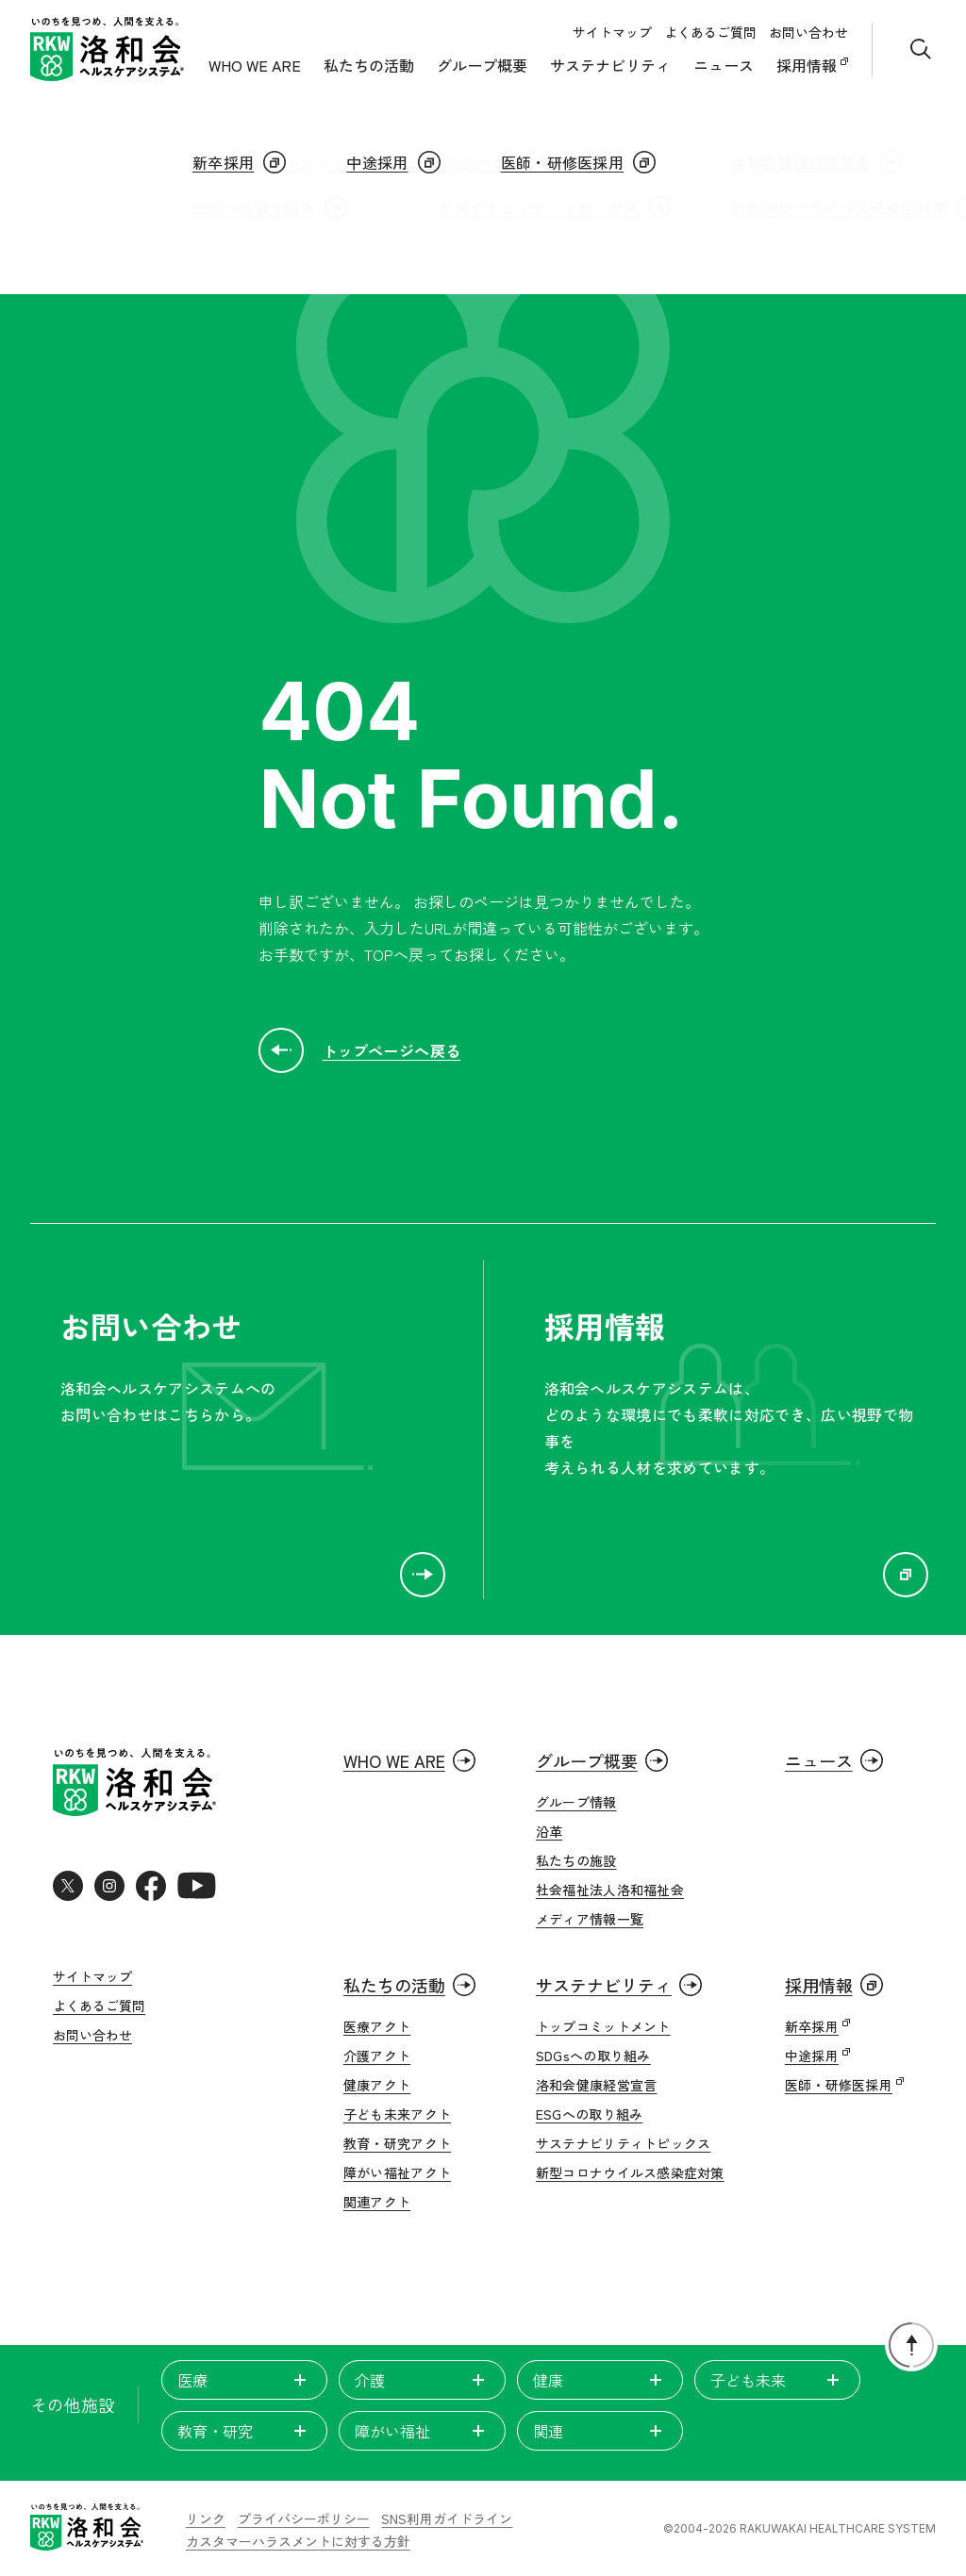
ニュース (723, 65)
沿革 (549, 1831)
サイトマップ (612, 32)
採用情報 (808, 65)
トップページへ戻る (359, 1050)
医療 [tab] (244, 2380)
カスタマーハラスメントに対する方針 (298, 2542)
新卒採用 (812, 2026)
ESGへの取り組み (589, 2114)
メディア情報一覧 (589, 1918)
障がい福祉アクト (397, 2172)
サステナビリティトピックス (623, 2143)
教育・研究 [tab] (244, 2430)
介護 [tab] (422, 2380)
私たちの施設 (576, 1860)
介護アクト (376, 2055)
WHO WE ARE (254, 65)
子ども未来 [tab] (777, 2380)
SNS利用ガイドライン (446, 2519)
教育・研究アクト (397, 2143)
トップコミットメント (603, 2026)
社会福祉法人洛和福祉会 (610, 1889)
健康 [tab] (600, 2380)
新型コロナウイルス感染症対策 (630, 2172)
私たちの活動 (369, 65)
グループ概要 (482, 65)
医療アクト (376, 2026)
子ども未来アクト (397, 2114)
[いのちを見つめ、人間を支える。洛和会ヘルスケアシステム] (86, 2529)
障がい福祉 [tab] (422, 2430)
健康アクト (376, 2084)
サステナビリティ (610, 65)
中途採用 (812, 2055)
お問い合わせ (808, 32)
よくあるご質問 (710, 32)
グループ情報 (576, 1801)
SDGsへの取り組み (593, 2055)
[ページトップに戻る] (911, 2345)
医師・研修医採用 (838, 2084)
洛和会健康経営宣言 (597, 2084)
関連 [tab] (600, 2430)
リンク (205, 2519)
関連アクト (376, 2201)
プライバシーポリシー (304, 2519)
